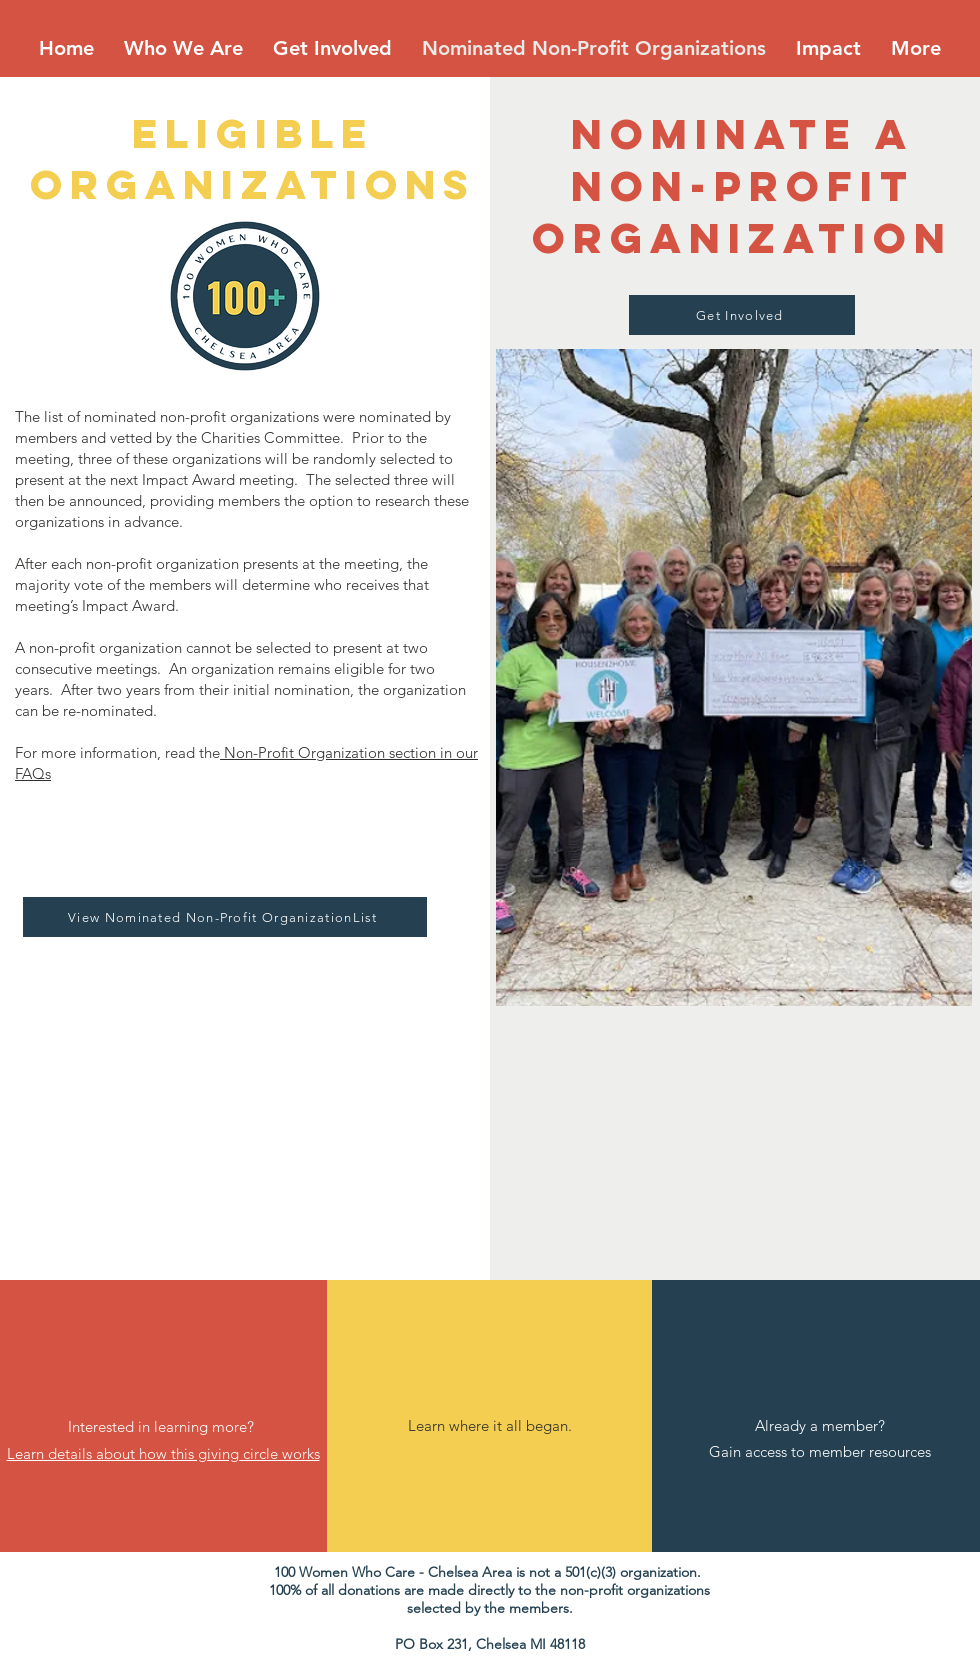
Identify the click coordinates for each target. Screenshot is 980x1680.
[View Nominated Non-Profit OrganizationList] (225, 917)
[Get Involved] (742, 315)
